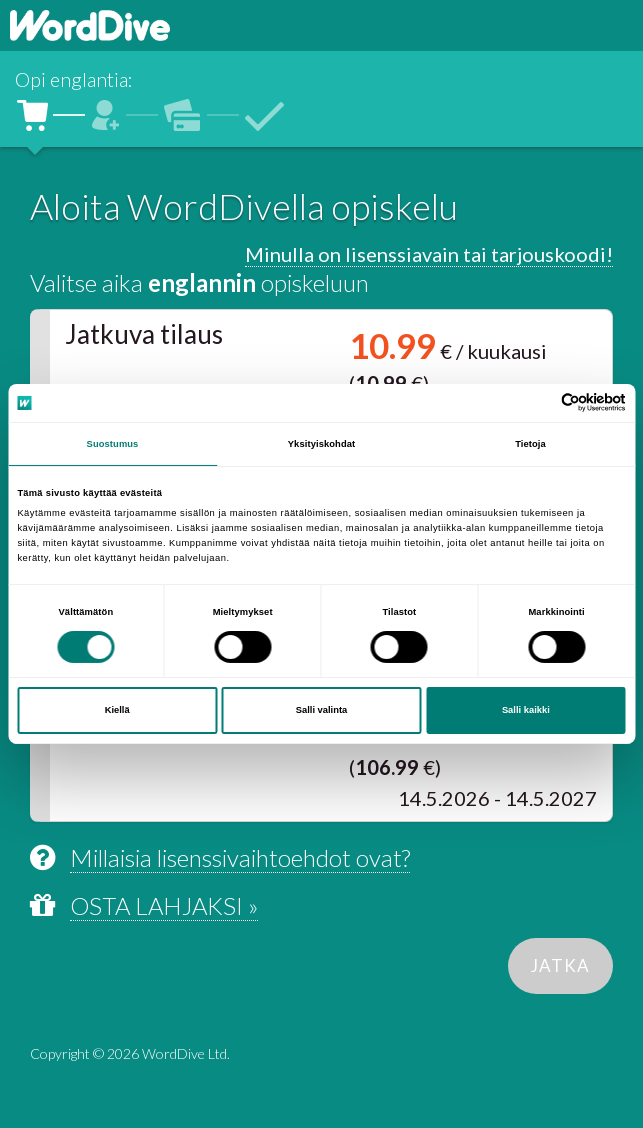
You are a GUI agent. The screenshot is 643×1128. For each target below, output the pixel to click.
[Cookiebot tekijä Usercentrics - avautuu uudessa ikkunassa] (538, 402)
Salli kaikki (526, 710)
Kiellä (117, 710)
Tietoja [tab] (530, 444)
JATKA (560, 965)
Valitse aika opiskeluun (199, 282)
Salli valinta (322, 710)
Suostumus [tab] (113, 444)
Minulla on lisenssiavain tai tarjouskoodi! (429, 254)
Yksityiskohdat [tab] (321, 444)
